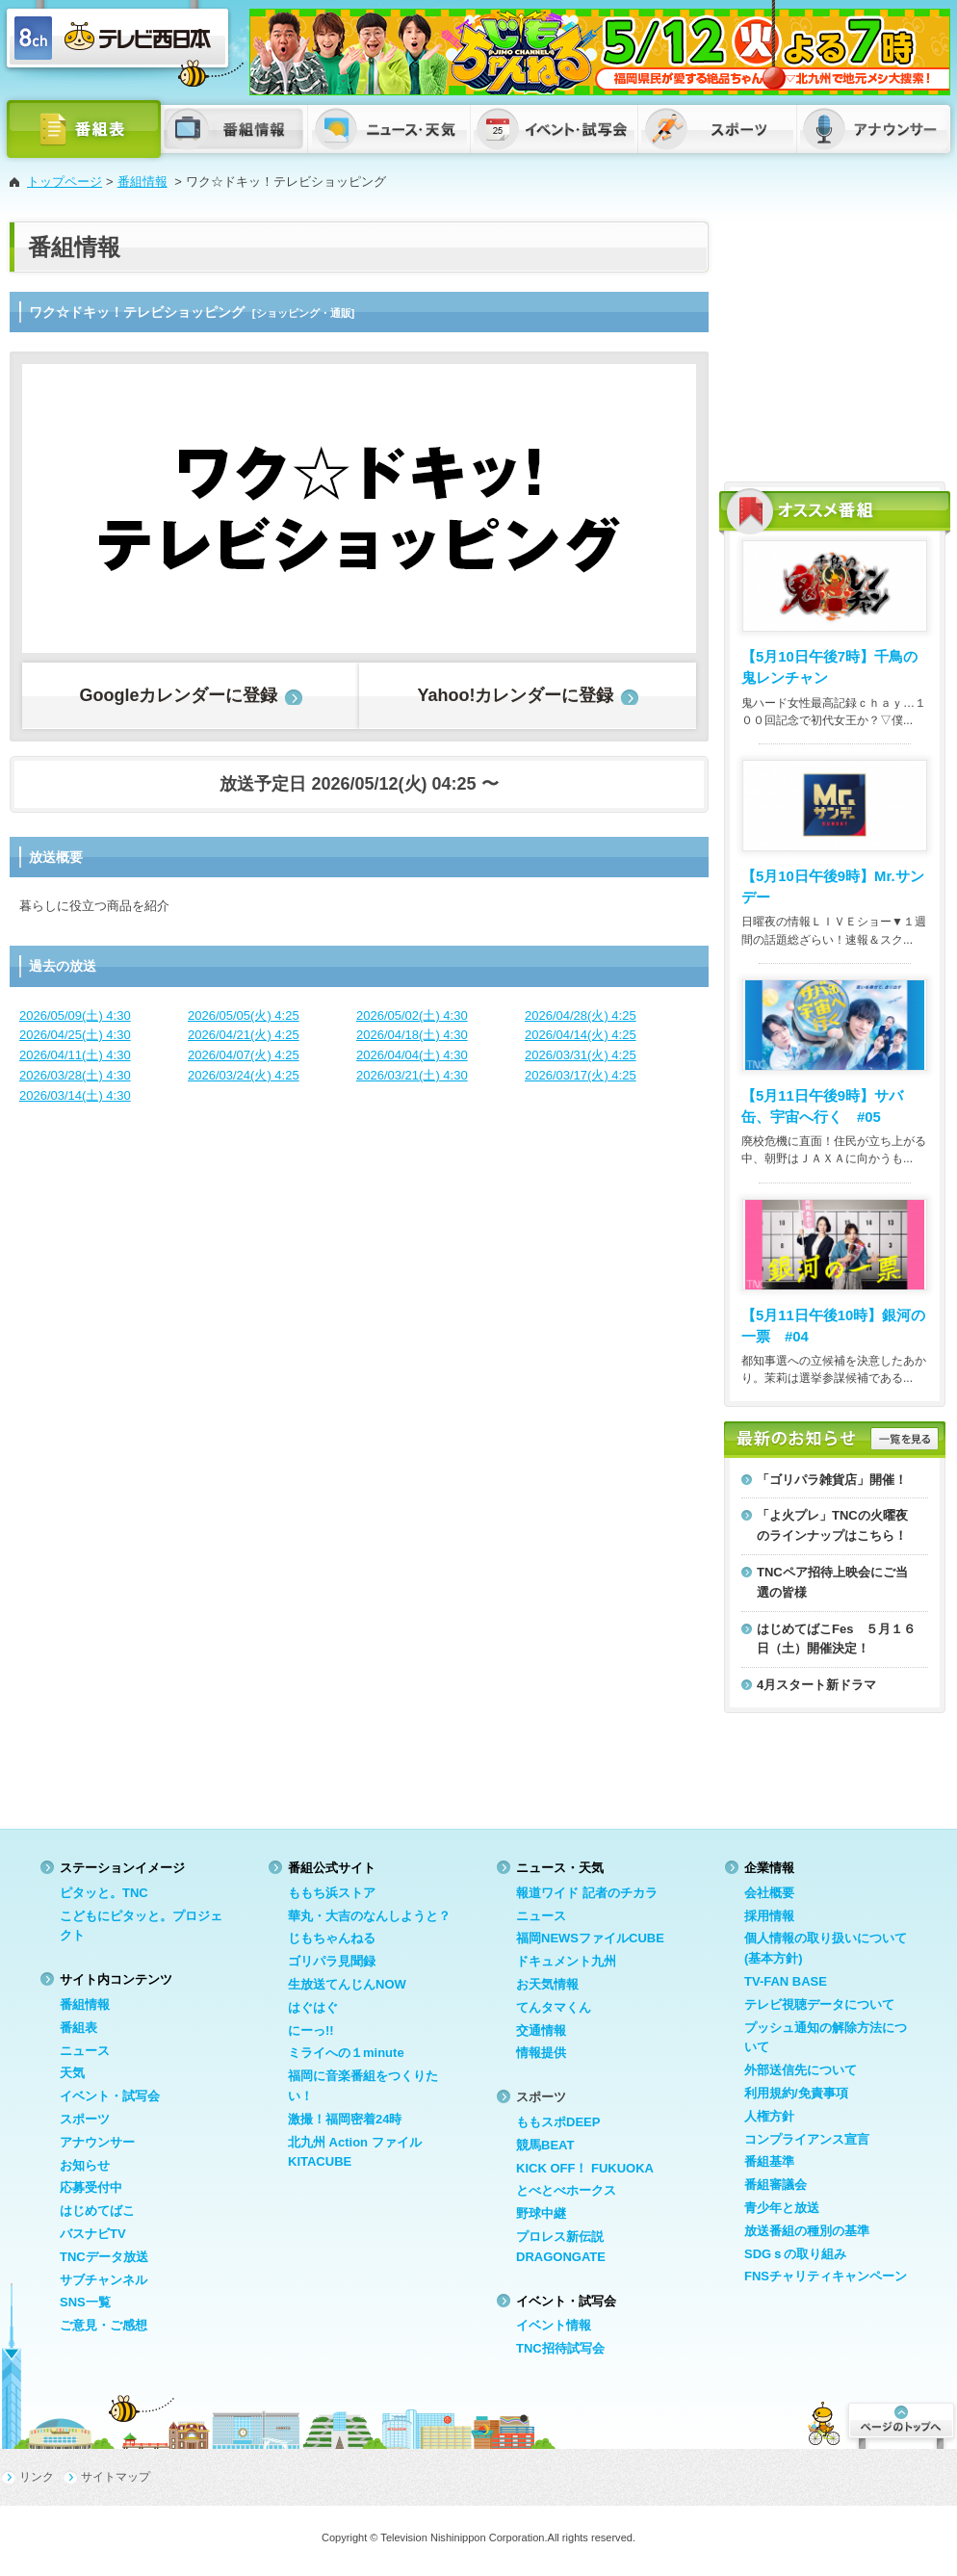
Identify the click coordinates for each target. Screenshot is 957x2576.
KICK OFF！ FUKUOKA (585, 2168)
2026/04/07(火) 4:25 (243, 1055)
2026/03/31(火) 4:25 (580, 1055)
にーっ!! (311, 2030)
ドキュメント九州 (566, 1961)
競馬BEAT (545, 2145)
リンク (36, 2477)
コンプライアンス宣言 (806, 2139)
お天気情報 (547, 1984)
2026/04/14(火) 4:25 (580, 1035)
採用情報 (769, 1916)
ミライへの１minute (346, 2052)
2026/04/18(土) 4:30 (412, 1035)
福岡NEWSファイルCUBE (590, 1938)
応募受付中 (91, 2187)
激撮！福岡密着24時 (344, 2119)
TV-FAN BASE (785, 1981)
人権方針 (769, 2116)
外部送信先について (800, 2070)
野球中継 (541, 2213)
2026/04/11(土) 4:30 (75, 1055)
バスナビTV (93, 2233)
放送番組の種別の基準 (806, 2231)
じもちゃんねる (331, 1938)
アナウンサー (97, 2142)
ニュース (85, 2050)
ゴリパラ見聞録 (331, 1961)
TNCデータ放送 (104, 2257)
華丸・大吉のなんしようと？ (369, 1916)
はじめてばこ (97, 2210)
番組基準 (769, 2161)
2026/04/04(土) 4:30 (412, 1055)
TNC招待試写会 (560, 2348)
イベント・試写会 (110, 2096)
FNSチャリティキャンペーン (825, 2276)
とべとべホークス (566, 2190)
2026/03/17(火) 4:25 (580, 1075)
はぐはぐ (313, 2007)
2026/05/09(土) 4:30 (75, 1015)
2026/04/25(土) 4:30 (75, 1035)
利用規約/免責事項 (796, 2093)
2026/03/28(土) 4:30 (75, 1075)
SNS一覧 (85, 2302)
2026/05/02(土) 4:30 (412, 1015)
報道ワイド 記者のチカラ (587, 1893)
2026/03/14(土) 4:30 (75, 1095)
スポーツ (85, 2119)
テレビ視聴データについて (819, 2004)
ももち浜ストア (331, 1893)
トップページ (64, 181)
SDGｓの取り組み (795, 2254)
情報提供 (541, 2052)
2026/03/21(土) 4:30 (412, 1075)
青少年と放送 (781, 2207)
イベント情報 (553, 2325)
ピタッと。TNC (104, 1893)
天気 (72, 2073)
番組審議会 (775, 2184)
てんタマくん (553, 2007)
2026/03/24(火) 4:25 (243, 1075)
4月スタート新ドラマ (816, 1685)
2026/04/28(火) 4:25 (580, 1015)
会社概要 (769, 1893)
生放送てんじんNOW (347, 1984)
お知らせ (85, 2165)
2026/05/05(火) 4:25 (243, 1015)
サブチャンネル (103, 2280)
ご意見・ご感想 (103, 2325)
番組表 (78, 2027)
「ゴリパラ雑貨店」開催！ (832, 1479)
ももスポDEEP (558, 2122)
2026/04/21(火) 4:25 (243, 1035)
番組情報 (142, 181)
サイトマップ (115, 2477)
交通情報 (541, 2030)
